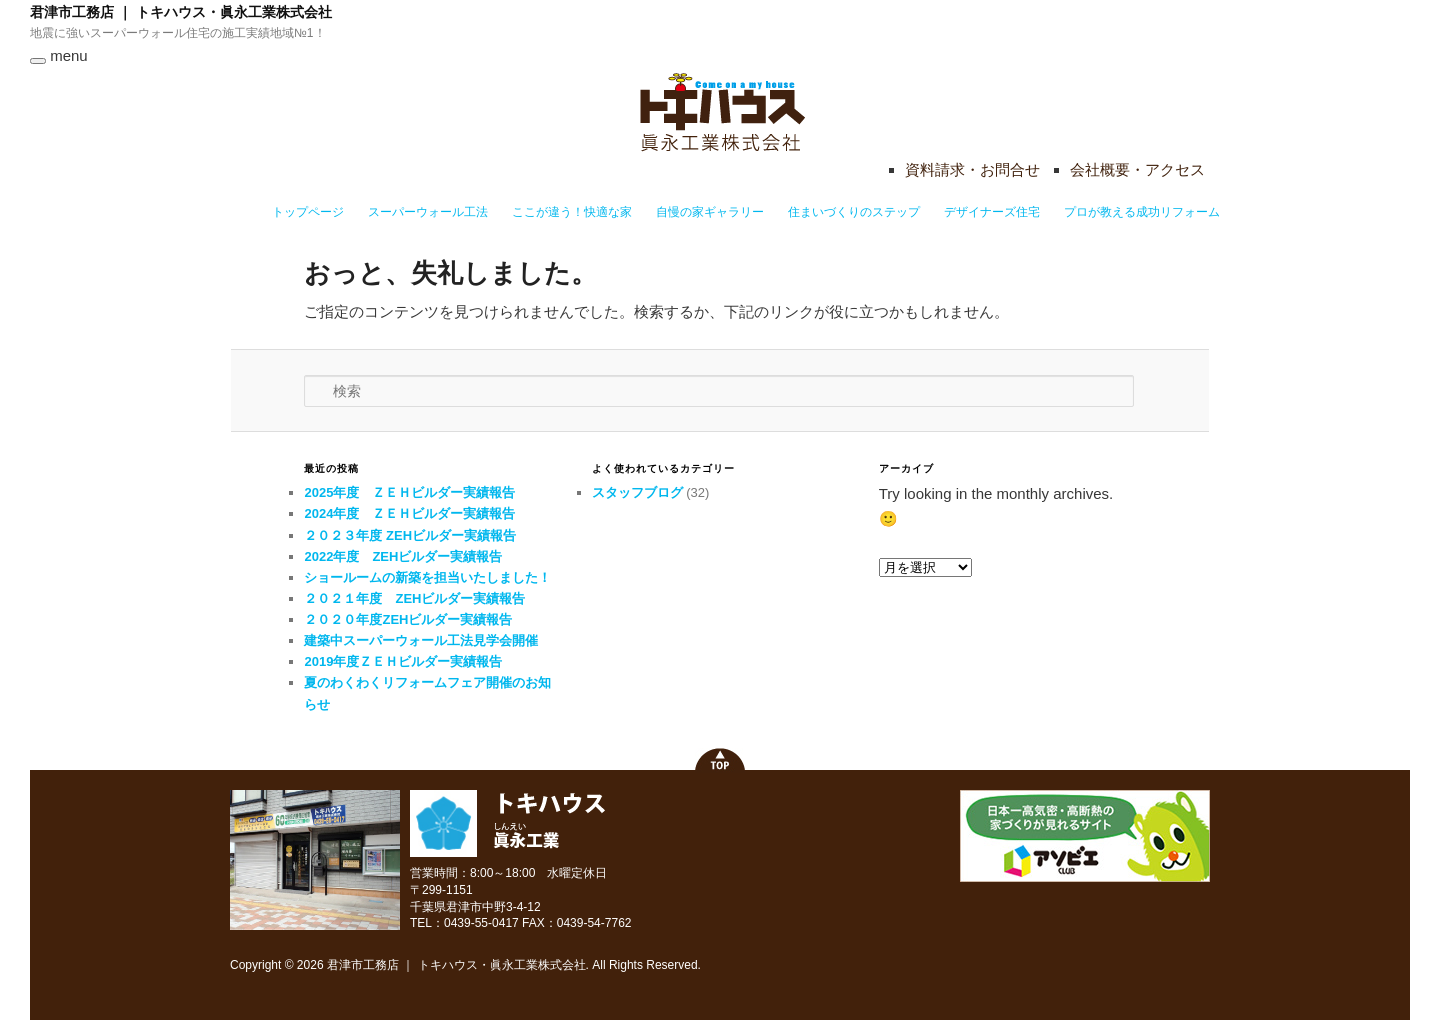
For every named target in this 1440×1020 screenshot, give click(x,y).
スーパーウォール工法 (428, 212)
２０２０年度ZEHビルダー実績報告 (408, 619)
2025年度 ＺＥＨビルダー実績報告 (409, 492)
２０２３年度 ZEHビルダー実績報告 (410, 535)
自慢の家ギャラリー (710, 212)
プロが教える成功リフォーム (1142, 212)
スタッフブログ (637, 492)
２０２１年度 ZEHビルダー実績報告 (414, 598)
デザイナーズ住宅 (992, 212)
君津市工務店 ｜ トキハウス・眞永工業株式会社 (181, 12)
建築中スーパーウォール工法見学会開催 (421, 640)
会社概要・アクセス (1137, 169)
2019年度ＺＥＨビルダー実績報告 (403, 661)
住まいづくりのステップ (854, 212)
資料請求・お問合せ (972, 169)
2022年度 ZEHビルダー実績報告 (403, 556)
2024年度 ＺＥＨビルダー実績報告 (409, 513)
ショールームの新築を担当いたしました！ (427, 577)
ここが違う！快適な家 (572, 212)
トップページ (308, 212)
